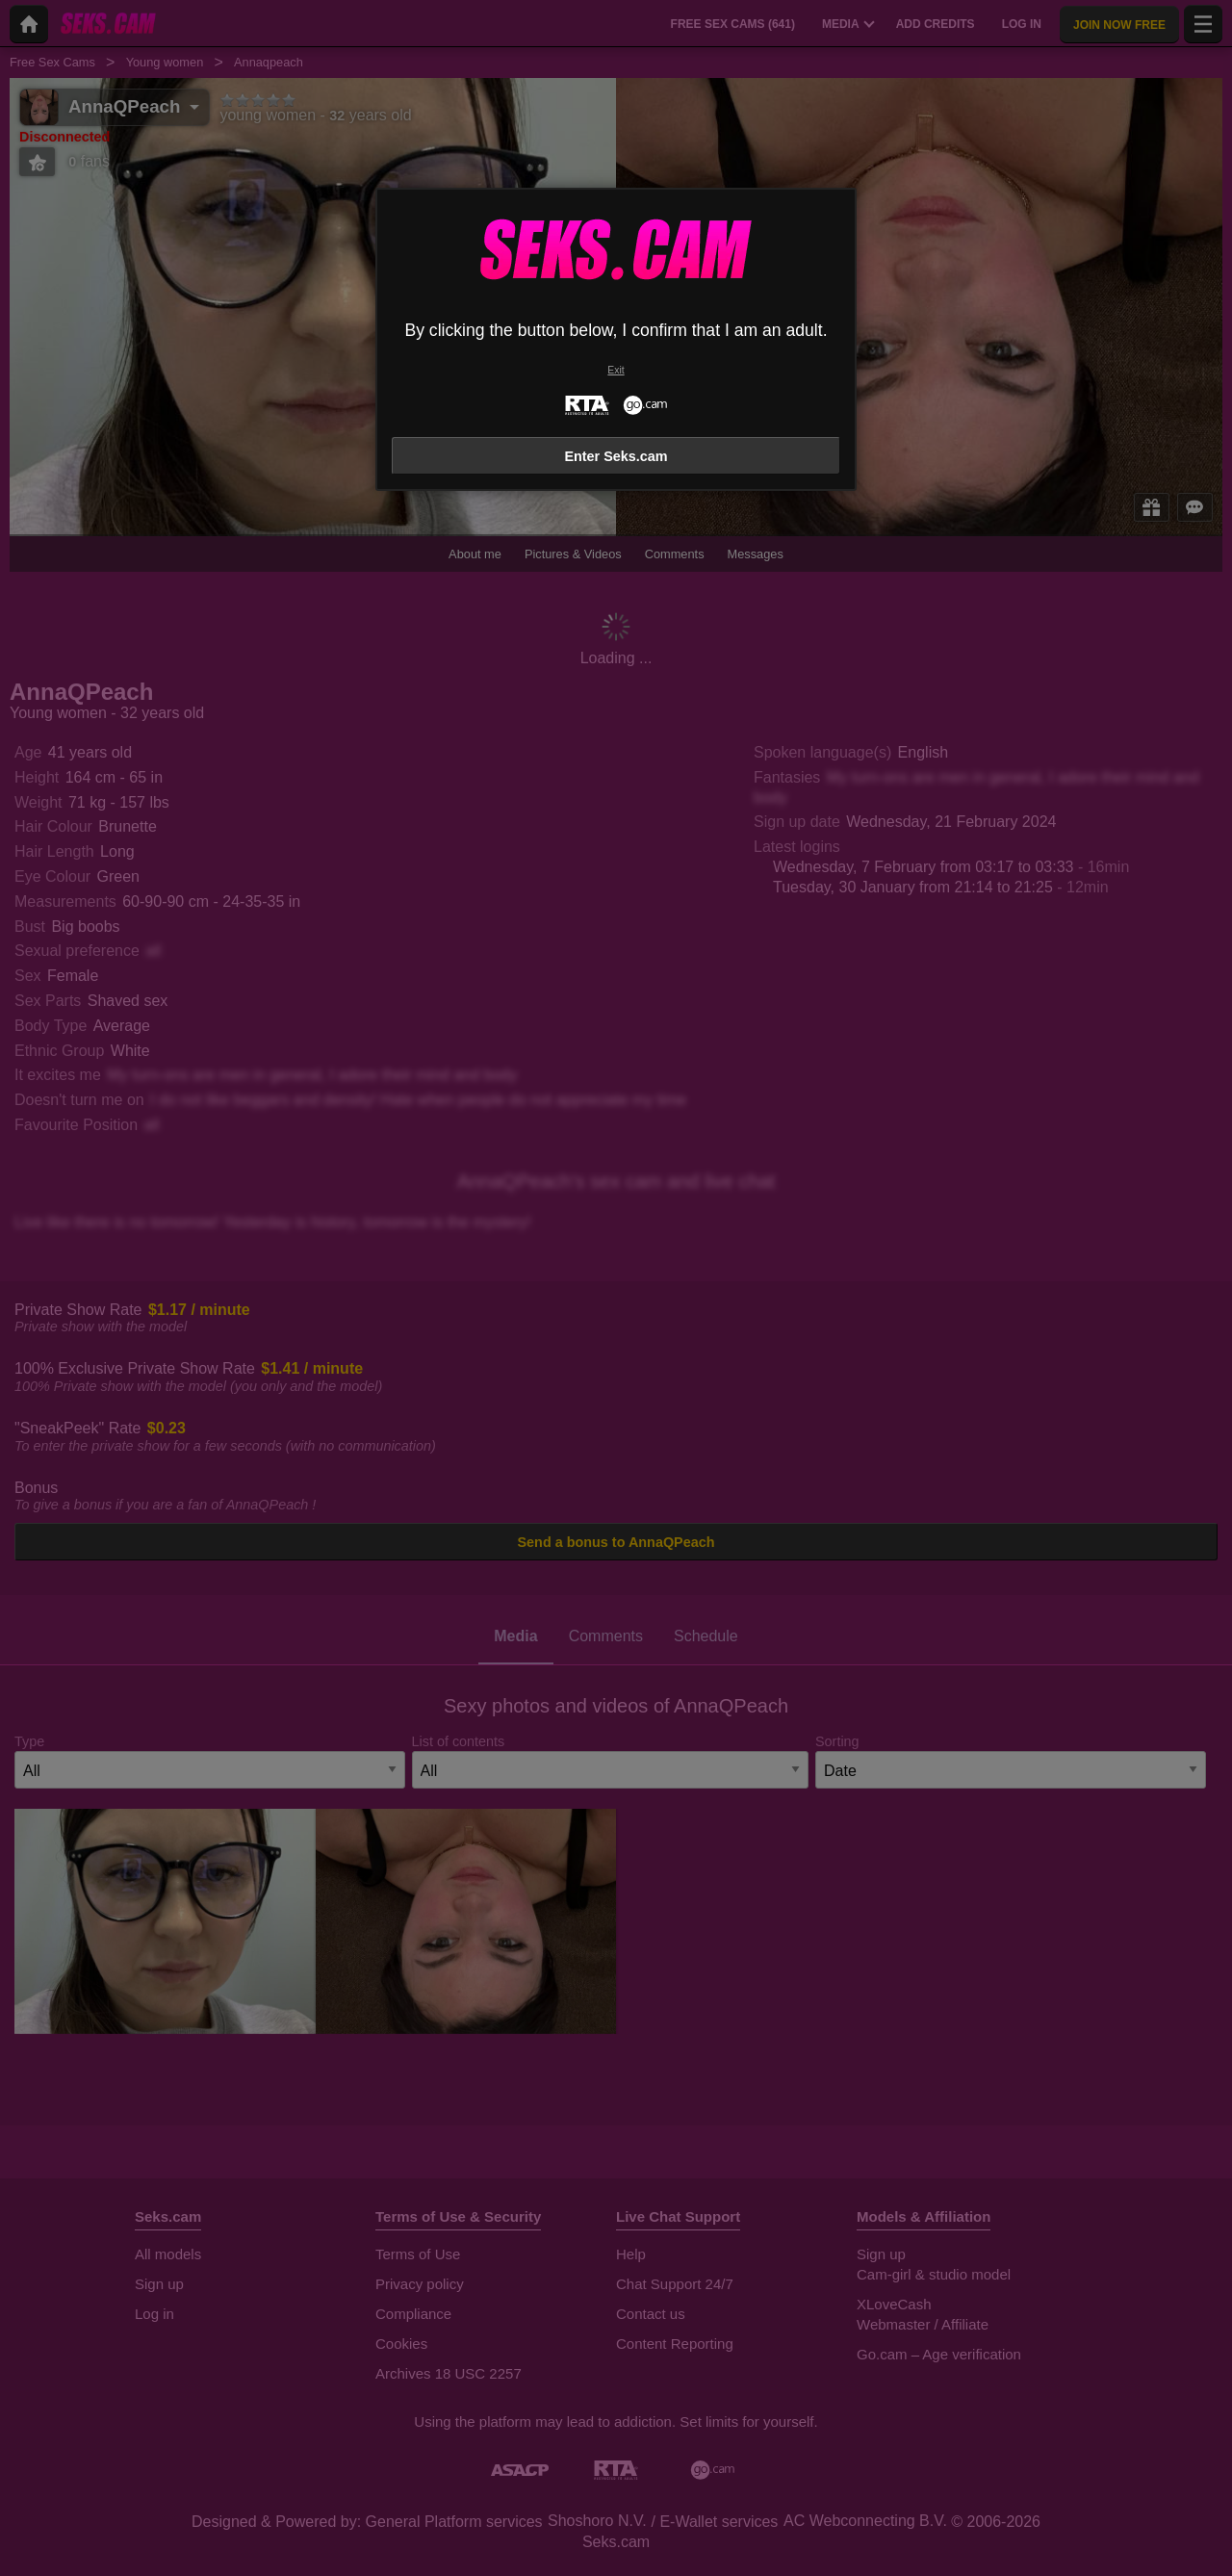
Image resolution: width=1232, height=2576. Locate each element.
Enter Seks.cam (615, 456)
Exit (615, 370)
